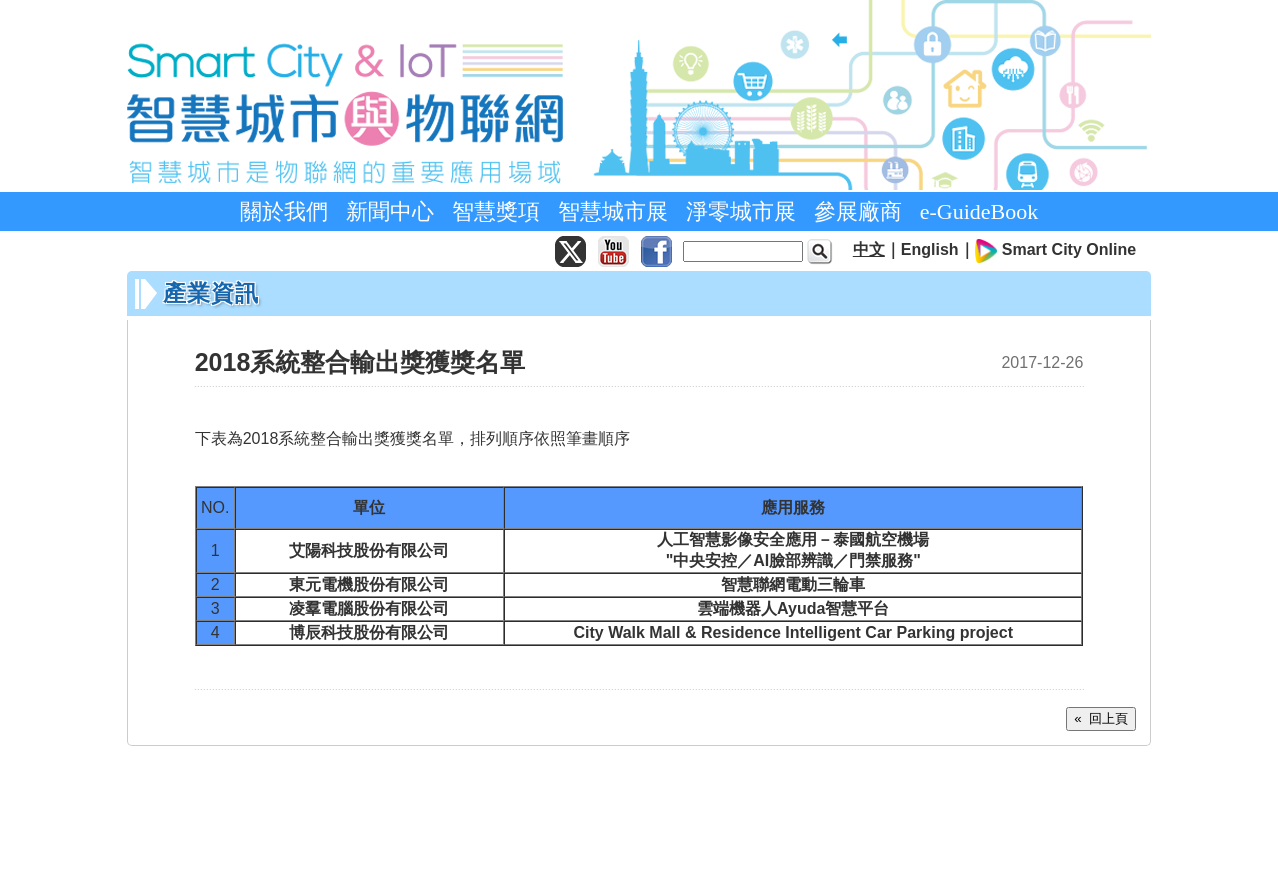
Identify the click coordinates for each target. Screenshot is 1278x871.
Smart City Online (1069, 249)
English (930, 249)
